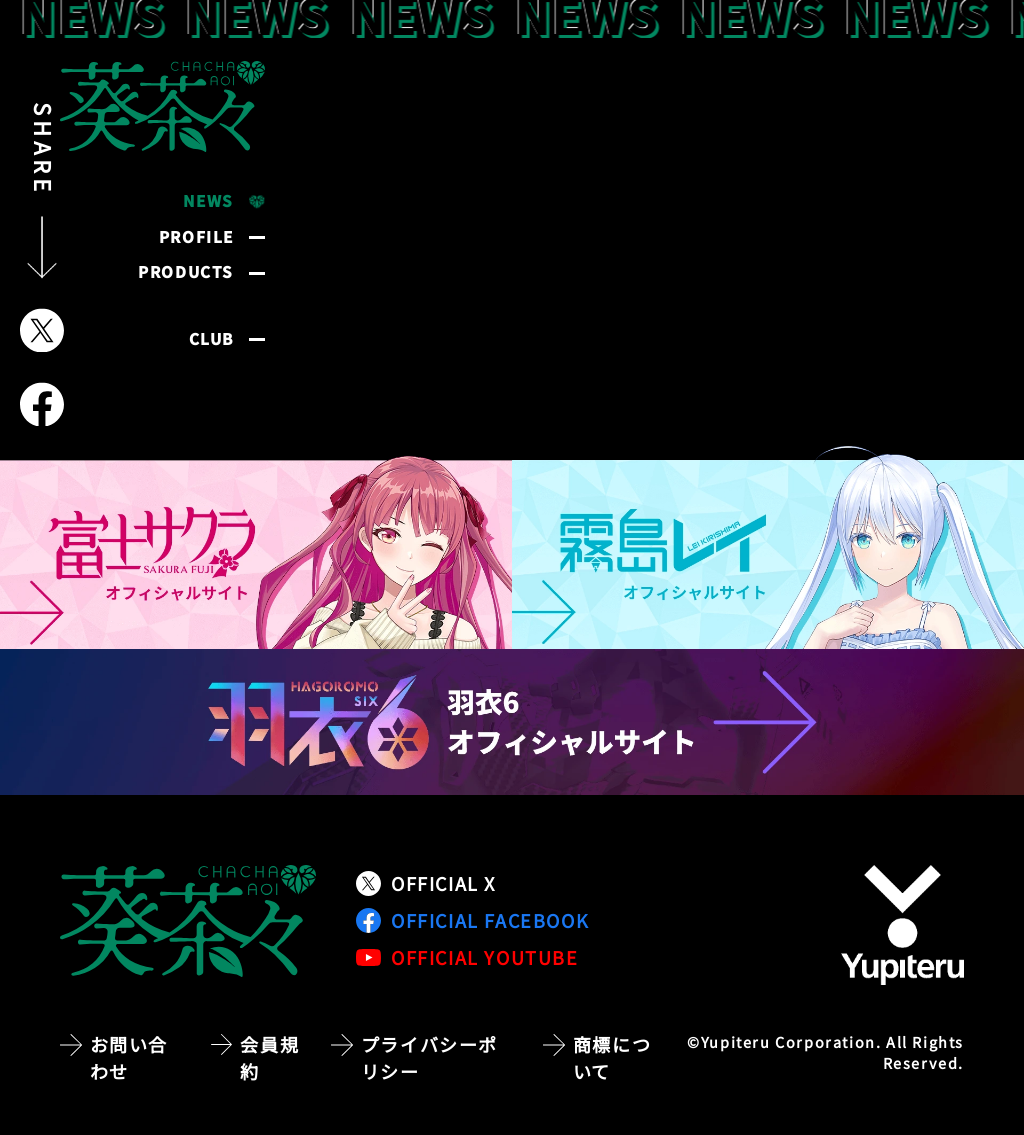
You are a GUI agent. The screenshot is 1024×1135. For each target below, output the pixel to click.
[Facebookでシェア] (42, 405)
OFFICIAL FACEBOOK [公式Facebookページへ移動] (472, 920)
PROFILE (196, 236)
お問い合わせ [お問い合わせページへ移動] (129, 1057)
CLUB (211, 338)
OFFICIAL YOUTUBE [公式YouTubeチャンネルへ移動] (467, 957)
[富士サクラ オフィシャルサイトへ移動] (256, 547)
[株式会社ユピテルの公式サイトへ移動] (902, 925)
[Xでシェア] (42, 331)
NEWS (208, 200)
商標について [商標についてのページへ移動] (612, 1057)
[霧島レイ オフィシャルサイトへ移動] (768, 547)
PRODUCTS (186, 271)
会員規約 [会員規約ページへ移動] (269, 1057)
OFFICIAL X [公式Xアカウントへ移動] (426, 883)
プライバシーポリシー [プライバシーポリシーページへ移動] (429, 1057)
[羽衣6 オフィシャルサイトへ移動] (512, 722)
